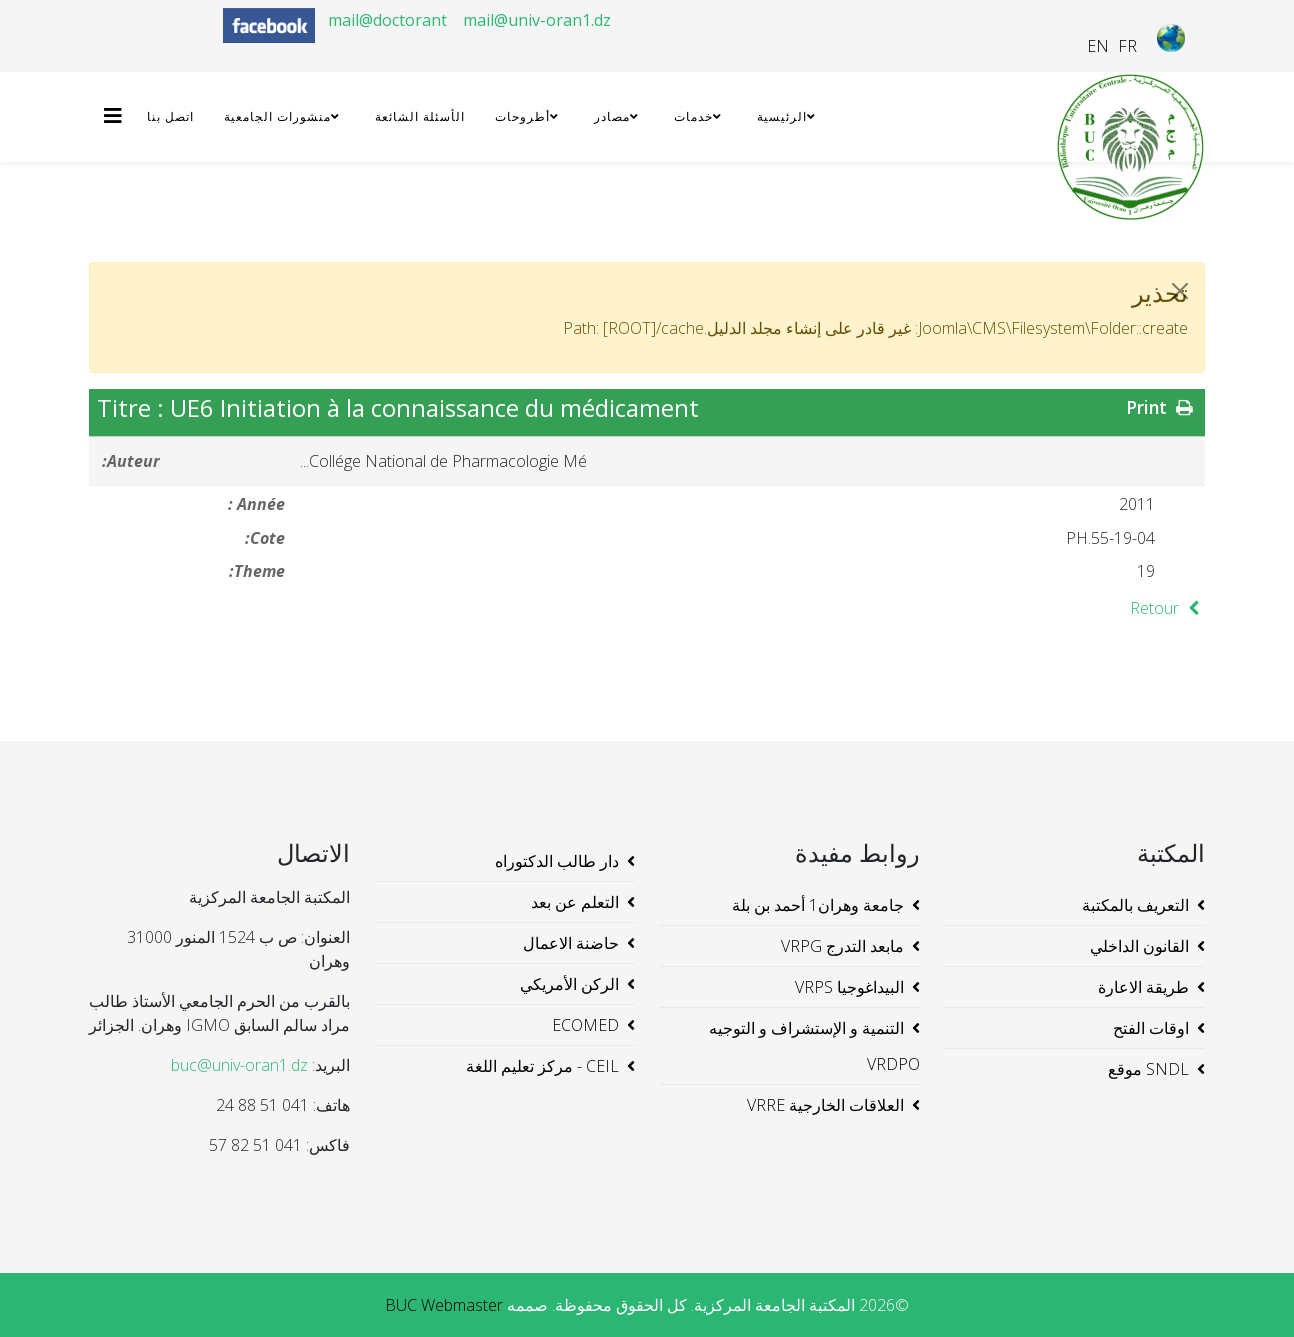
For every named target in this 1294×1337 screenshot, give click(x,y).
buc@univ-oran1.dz (239, 1065)
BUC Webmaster (444, 1305)
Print (1161, 407)
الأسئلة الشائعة (420, 116)
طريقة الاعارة (1143, 987)
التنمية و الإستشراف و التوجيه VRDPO (814, 1046)
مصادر (612, 116)
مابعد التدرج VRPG (842, 946)
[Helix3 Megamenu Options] (118, 115)
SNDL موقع (1148, 1069)
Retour (1167, 608)
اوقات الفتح (1151, 1028)
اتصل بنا (170, 116)
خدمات (693, 116)
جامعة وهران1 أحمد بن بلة (818, 905)
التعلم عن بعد (575, 902)
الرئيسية (782, 116)
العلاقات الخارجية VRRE (825, 1105)
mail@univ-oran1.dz (537, 20)
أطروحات (522, 116)
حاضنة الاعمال (571, 943)
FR (1127, 46)
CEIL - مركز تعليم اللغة (542, 1066)
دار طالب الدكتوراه (557, 861)
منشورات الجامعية (277, 116)
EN (1098, 46)
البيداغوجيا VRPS (849, 987)
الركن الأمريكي (569, 984)
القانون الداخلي (1139, 946)
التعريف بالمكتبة (1135, 905)
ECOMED (585, 1025)
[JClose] (1180, 291)
